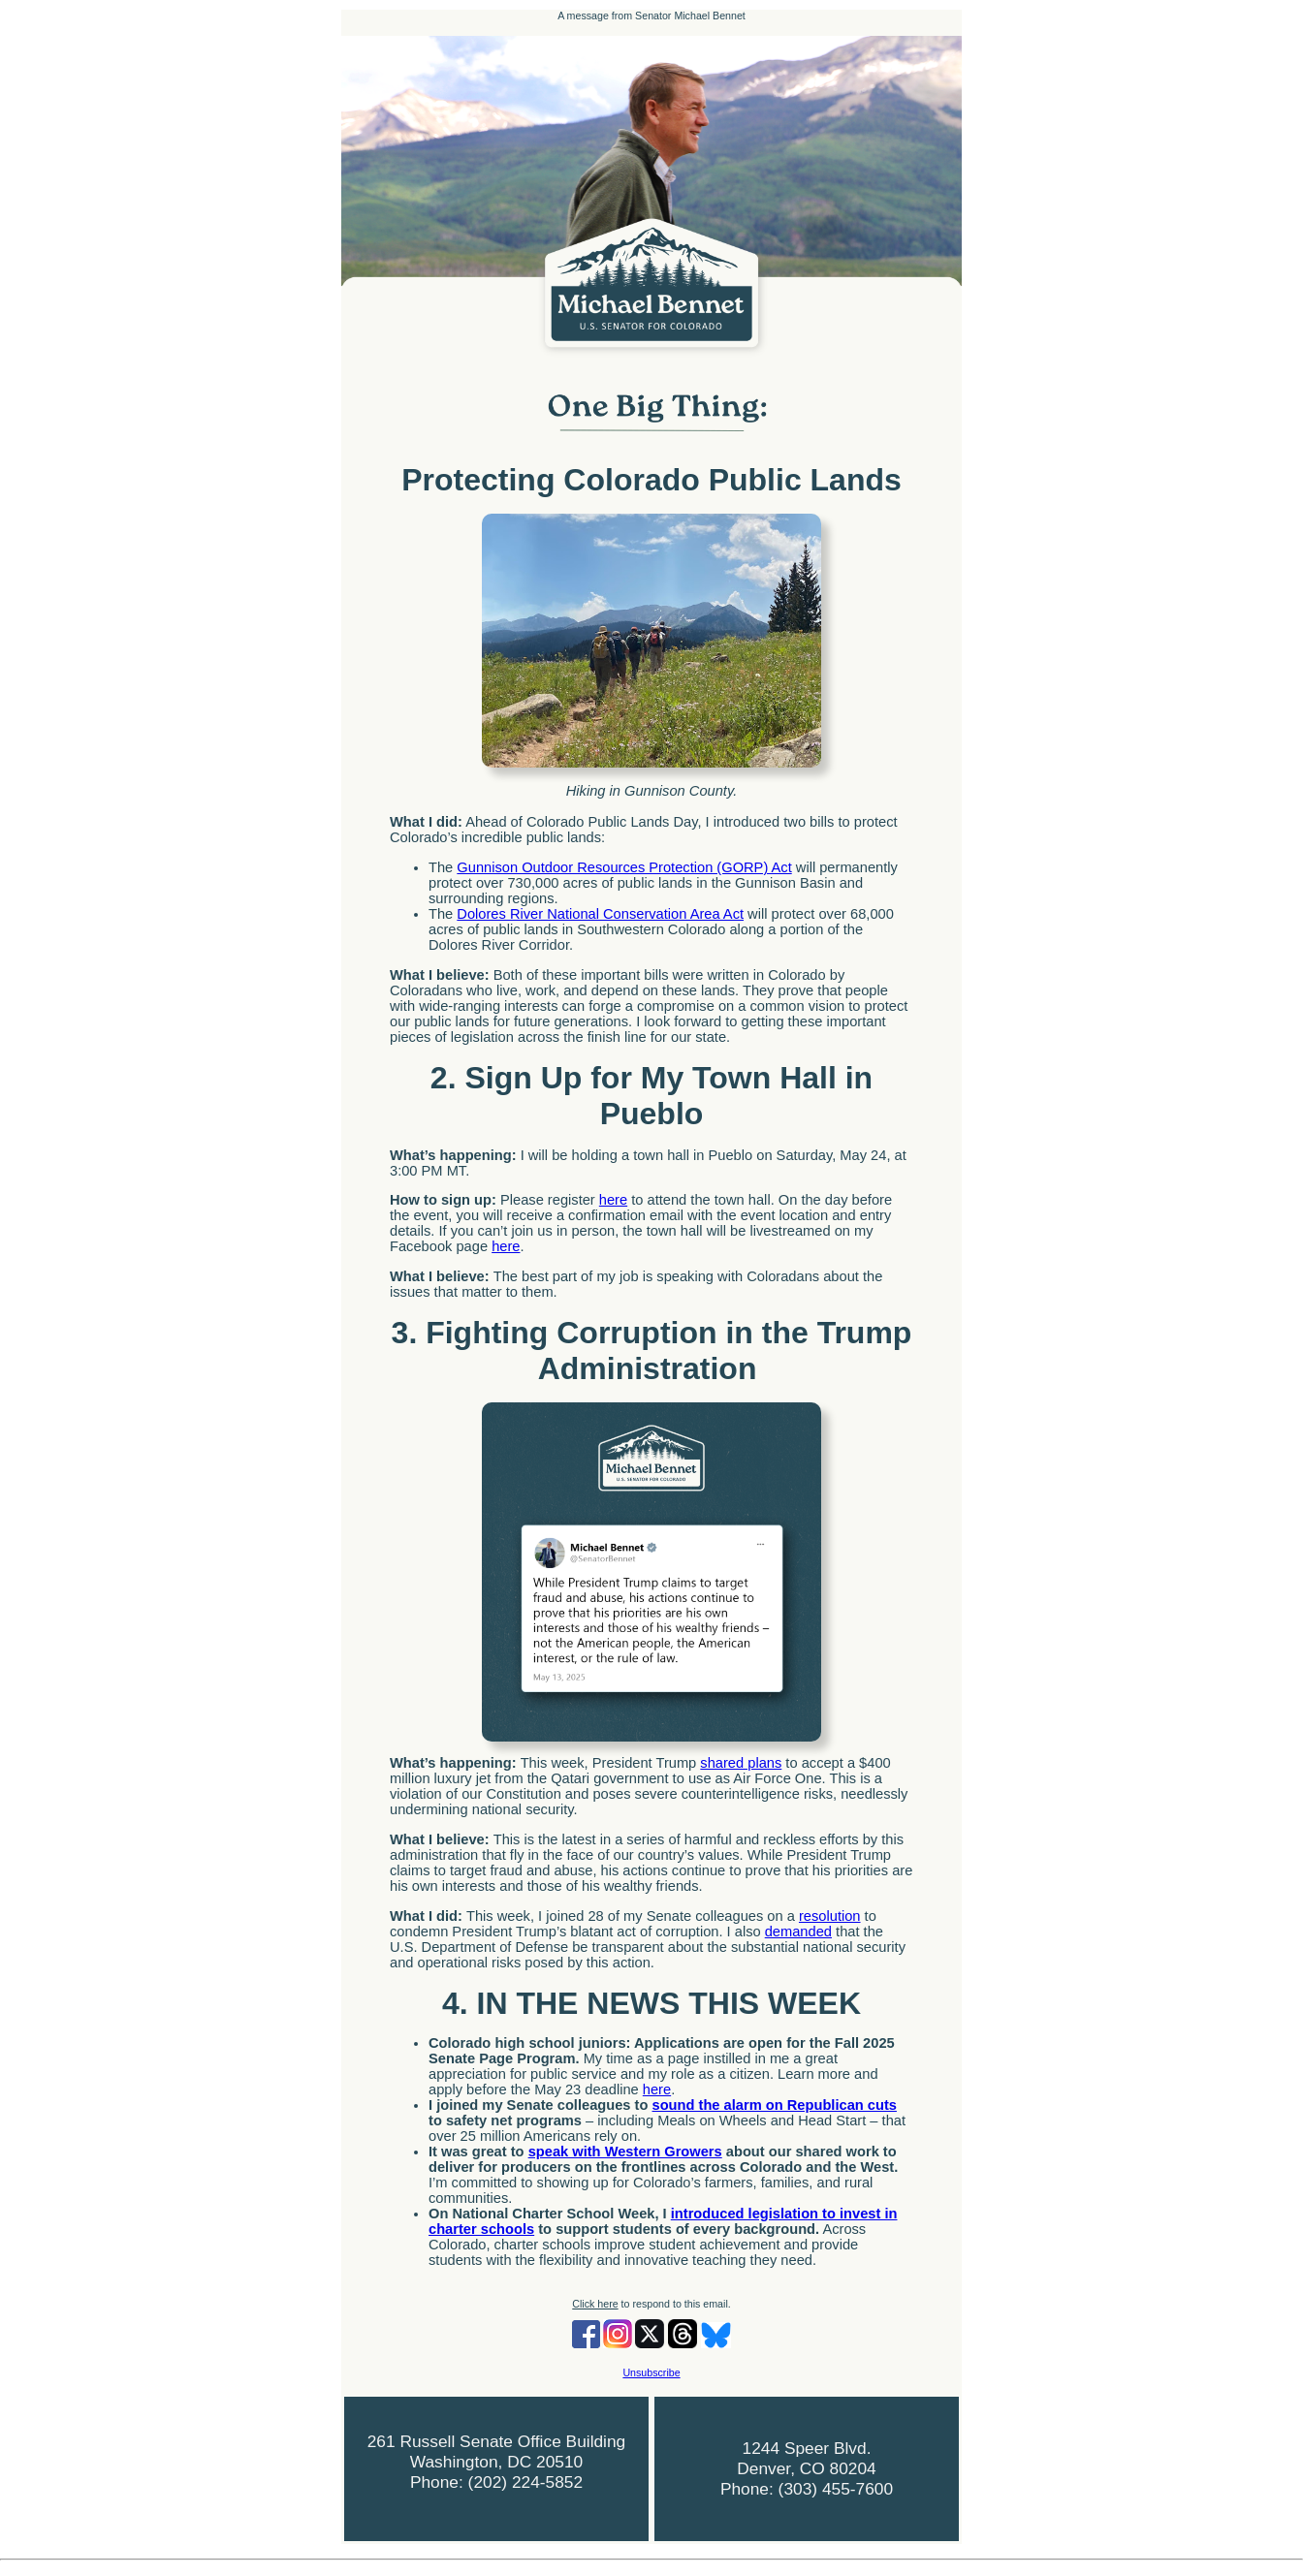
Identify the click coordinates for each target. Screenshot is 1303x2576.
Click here (595, 2303)
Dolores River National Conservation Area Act (600, 914)
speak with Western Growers (625, 2151)
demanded (798, 1931)
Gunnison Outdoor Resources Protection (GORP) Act (624, 867)
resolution (830, 1916)
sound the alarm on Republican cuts (774, 2105)
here (613, 1200)
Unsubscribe (651, 2372)
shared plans (740, 1763)
